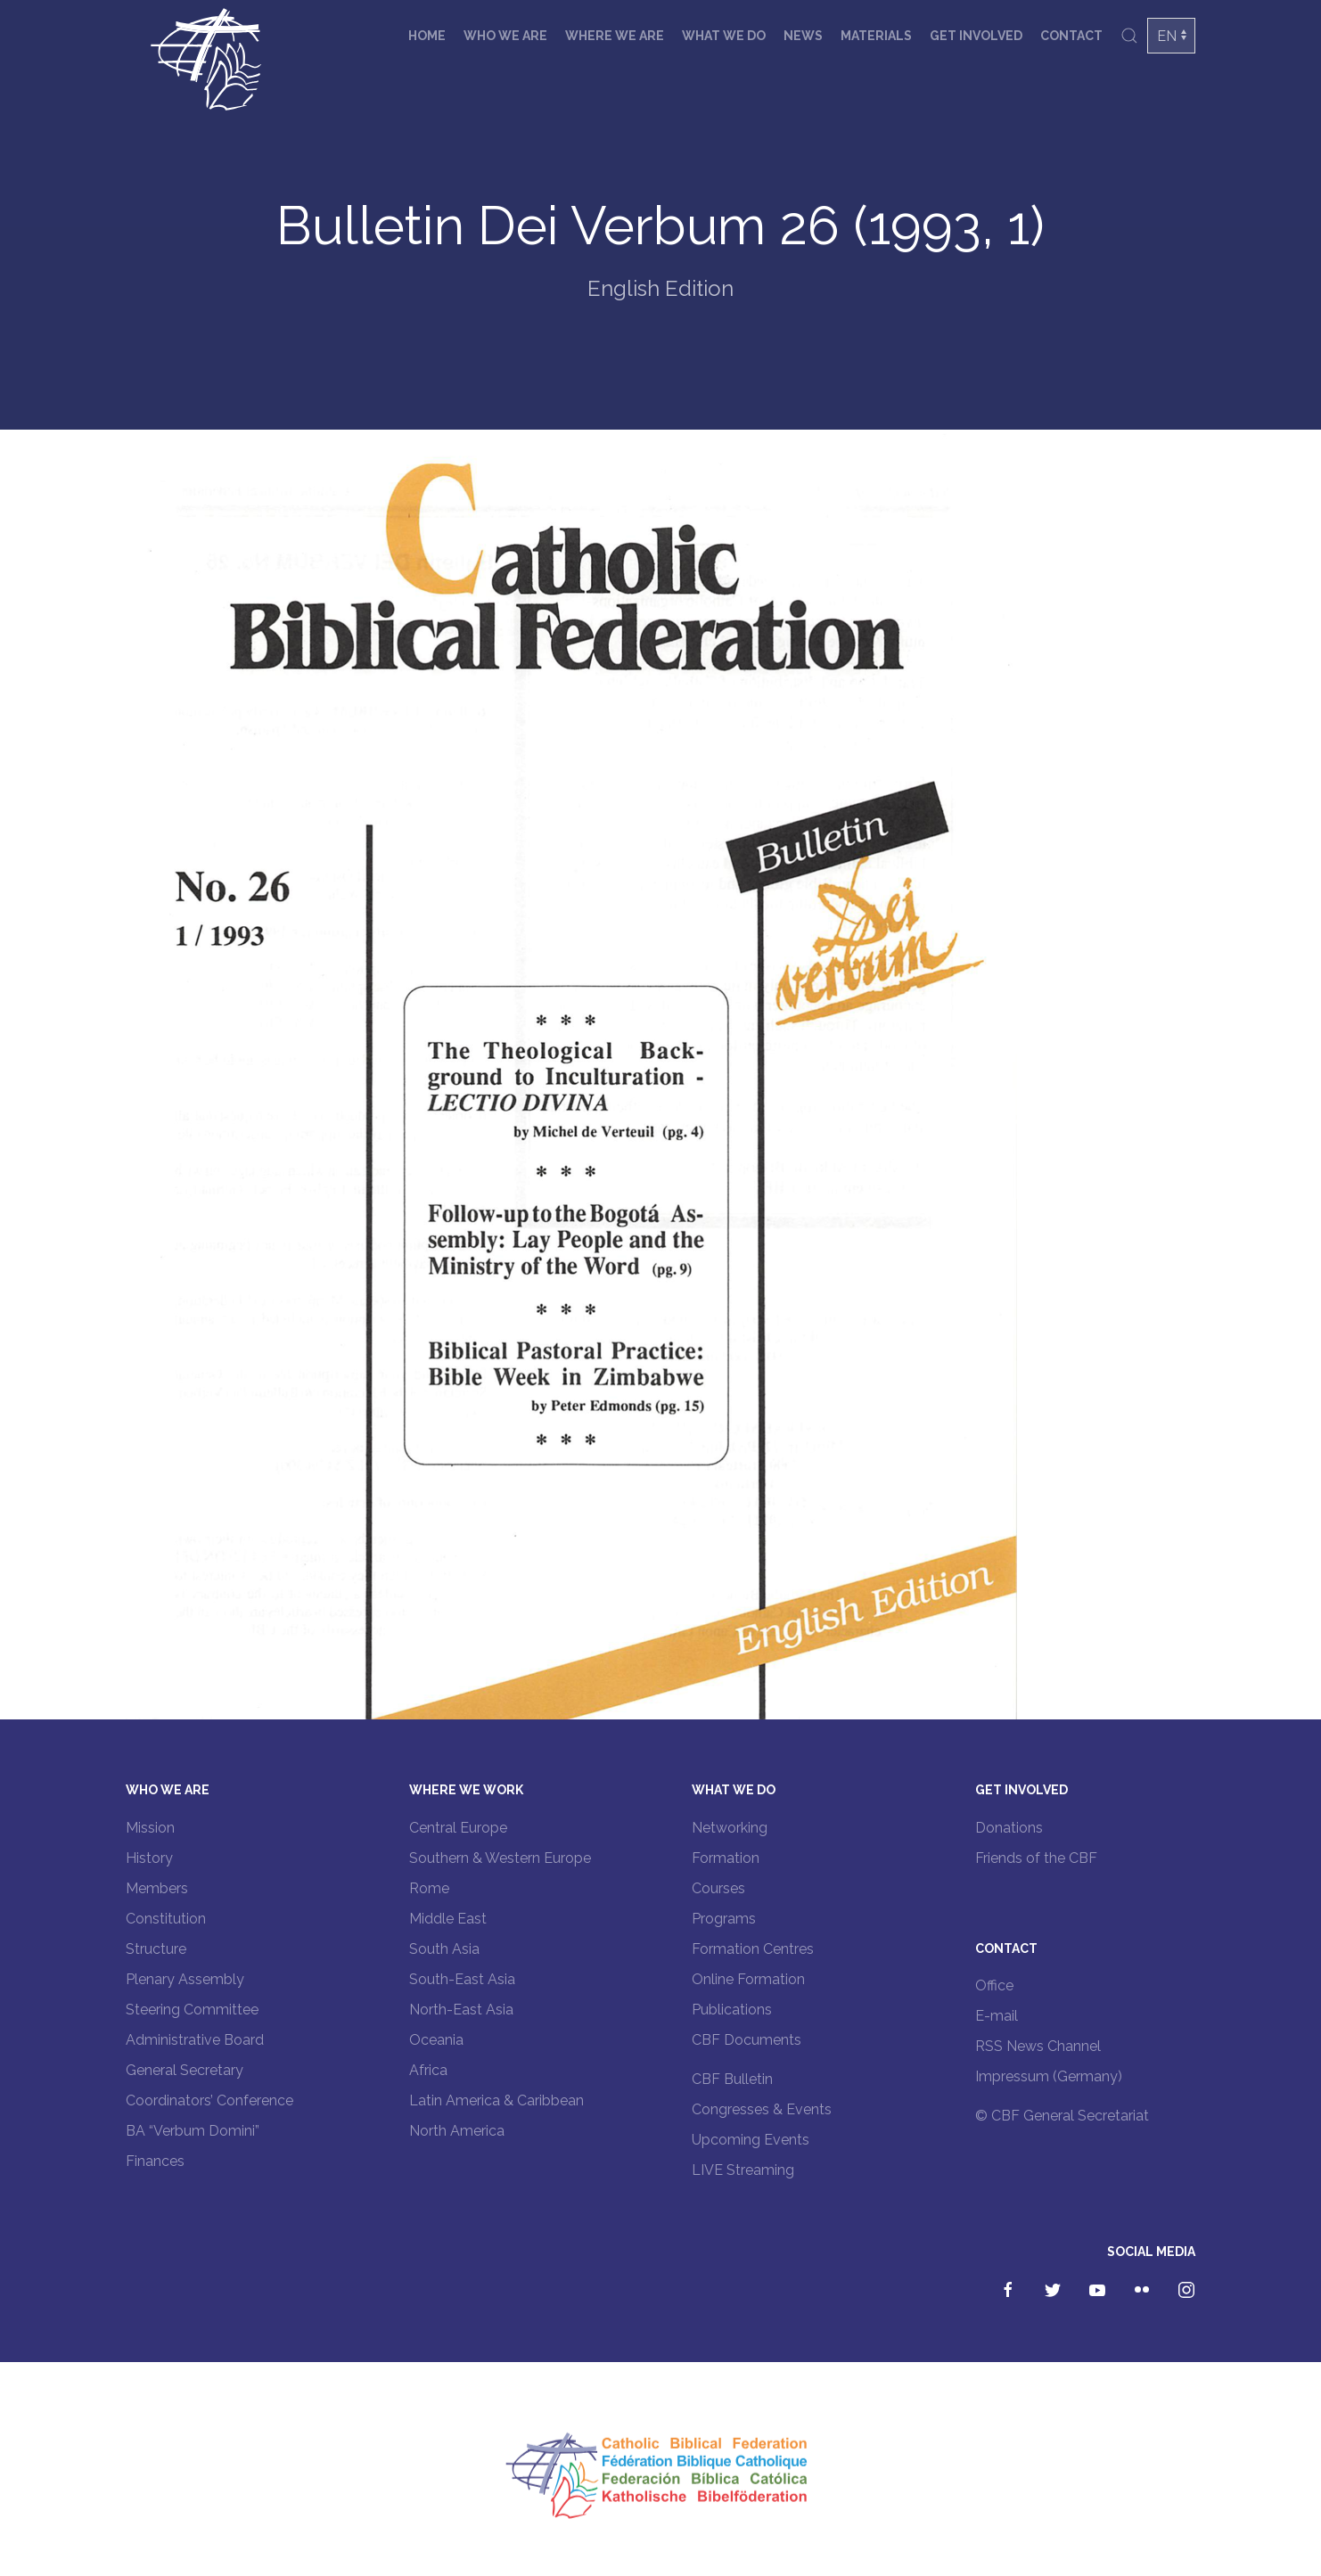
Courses (718, 1888)
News (803, 36)
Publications (732, 2009)
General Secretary (184, 2070)
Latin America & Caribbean (496, 2100)
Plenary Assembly (185, 1979)
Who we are (505, 36)
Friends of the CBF (1036, 1858)
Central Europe (458, 1827)
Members (157, 1888)
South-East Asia (462, 1979)
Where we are (614, 36)
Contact (1071, 36)
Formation (725, 1858)
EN (1167, 36)
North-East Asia (461, 2009)
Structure (156, 1948)
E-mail (996, 2015)
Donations (1009, 1827)
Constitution (166, 1918)
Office (994, 1985)
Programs (724, 1918)
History (149, 1858)
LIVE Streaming (743, 2170)
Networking (729, 1827)
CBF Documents (746, 2039)
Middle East (448, 1918)
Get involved (976, 36)
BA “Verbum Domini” (192, 2130)
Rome (429, 1888)
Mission (150, 1827)
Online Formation (748, 1979)
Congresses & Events (762, 2109)
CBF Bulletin (732, 2079)
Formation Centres (753, 1948)
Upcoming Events (750, 2139)
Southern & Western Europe (500, 1858)
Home (427, 36)
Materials (876, 36)
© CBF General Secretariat (1062, 2115)
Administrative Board (195, 2039)
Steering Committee (192, 2009)
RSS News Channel (1038, 2046)
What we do (724, 36)
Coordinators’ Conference (209, 2100)
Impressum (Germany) (1048, 2076)
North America (457, 2130)
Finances (155, 2161)
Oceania (436, 2039)
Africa (428, 2070)
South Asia (444, 1948)
